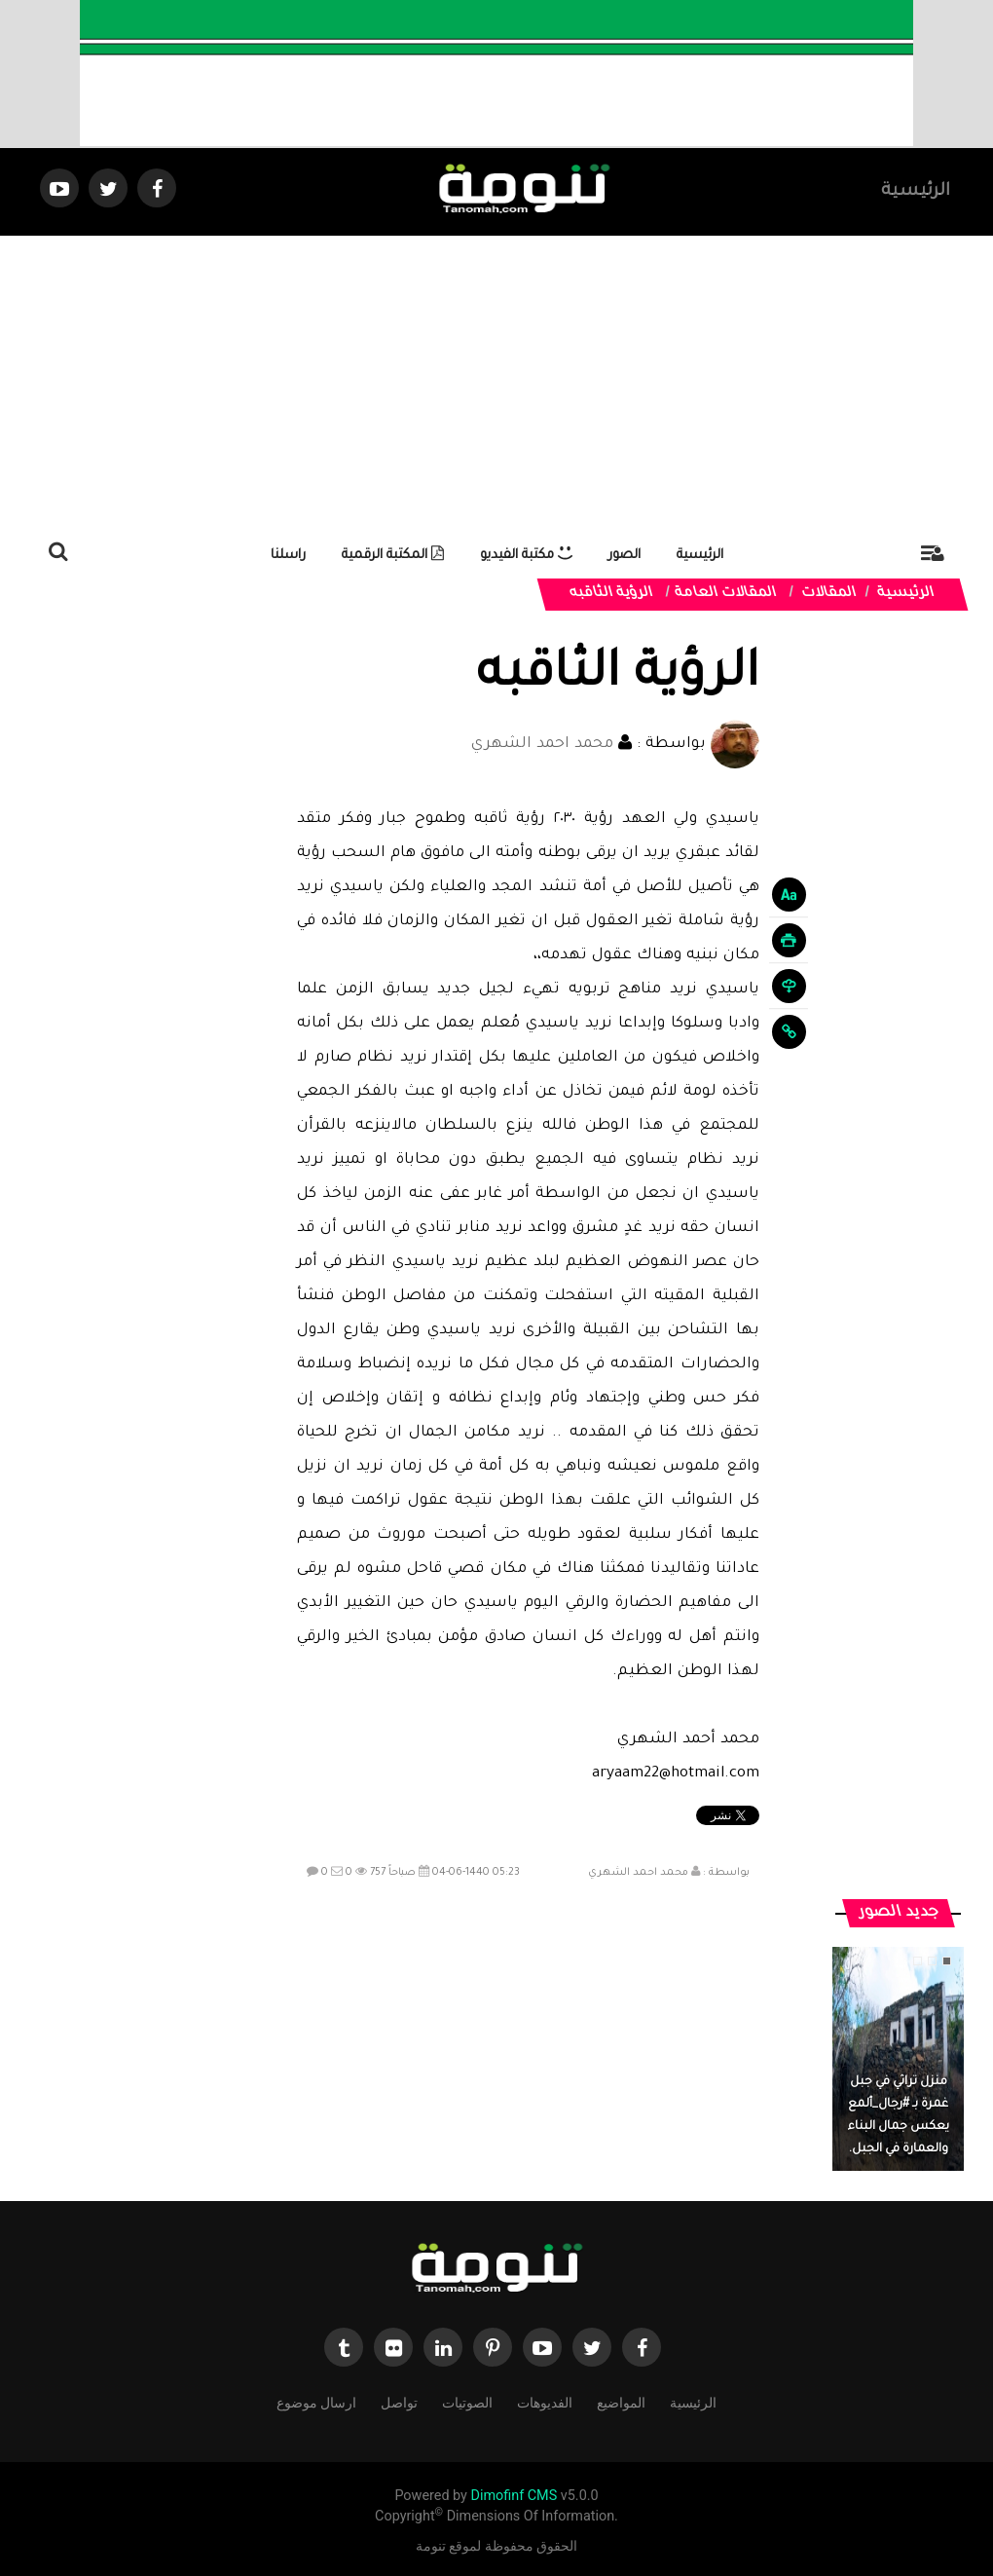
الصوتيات (467, 2401)
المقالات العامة (726, 594)
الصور (624, 555)
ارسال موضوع (316, 2401)
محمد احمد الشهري (542, 744)
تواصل (399, 2401)
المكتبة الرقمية (393, 555)
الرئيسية (915, 192)
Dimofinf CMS (513, 2495)
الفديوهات (544, 2401)
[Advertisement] (496, 381)
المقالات (829, 594)
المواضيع (621, 2401)
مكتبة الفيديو (526, 555)
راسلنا (288, 555)
